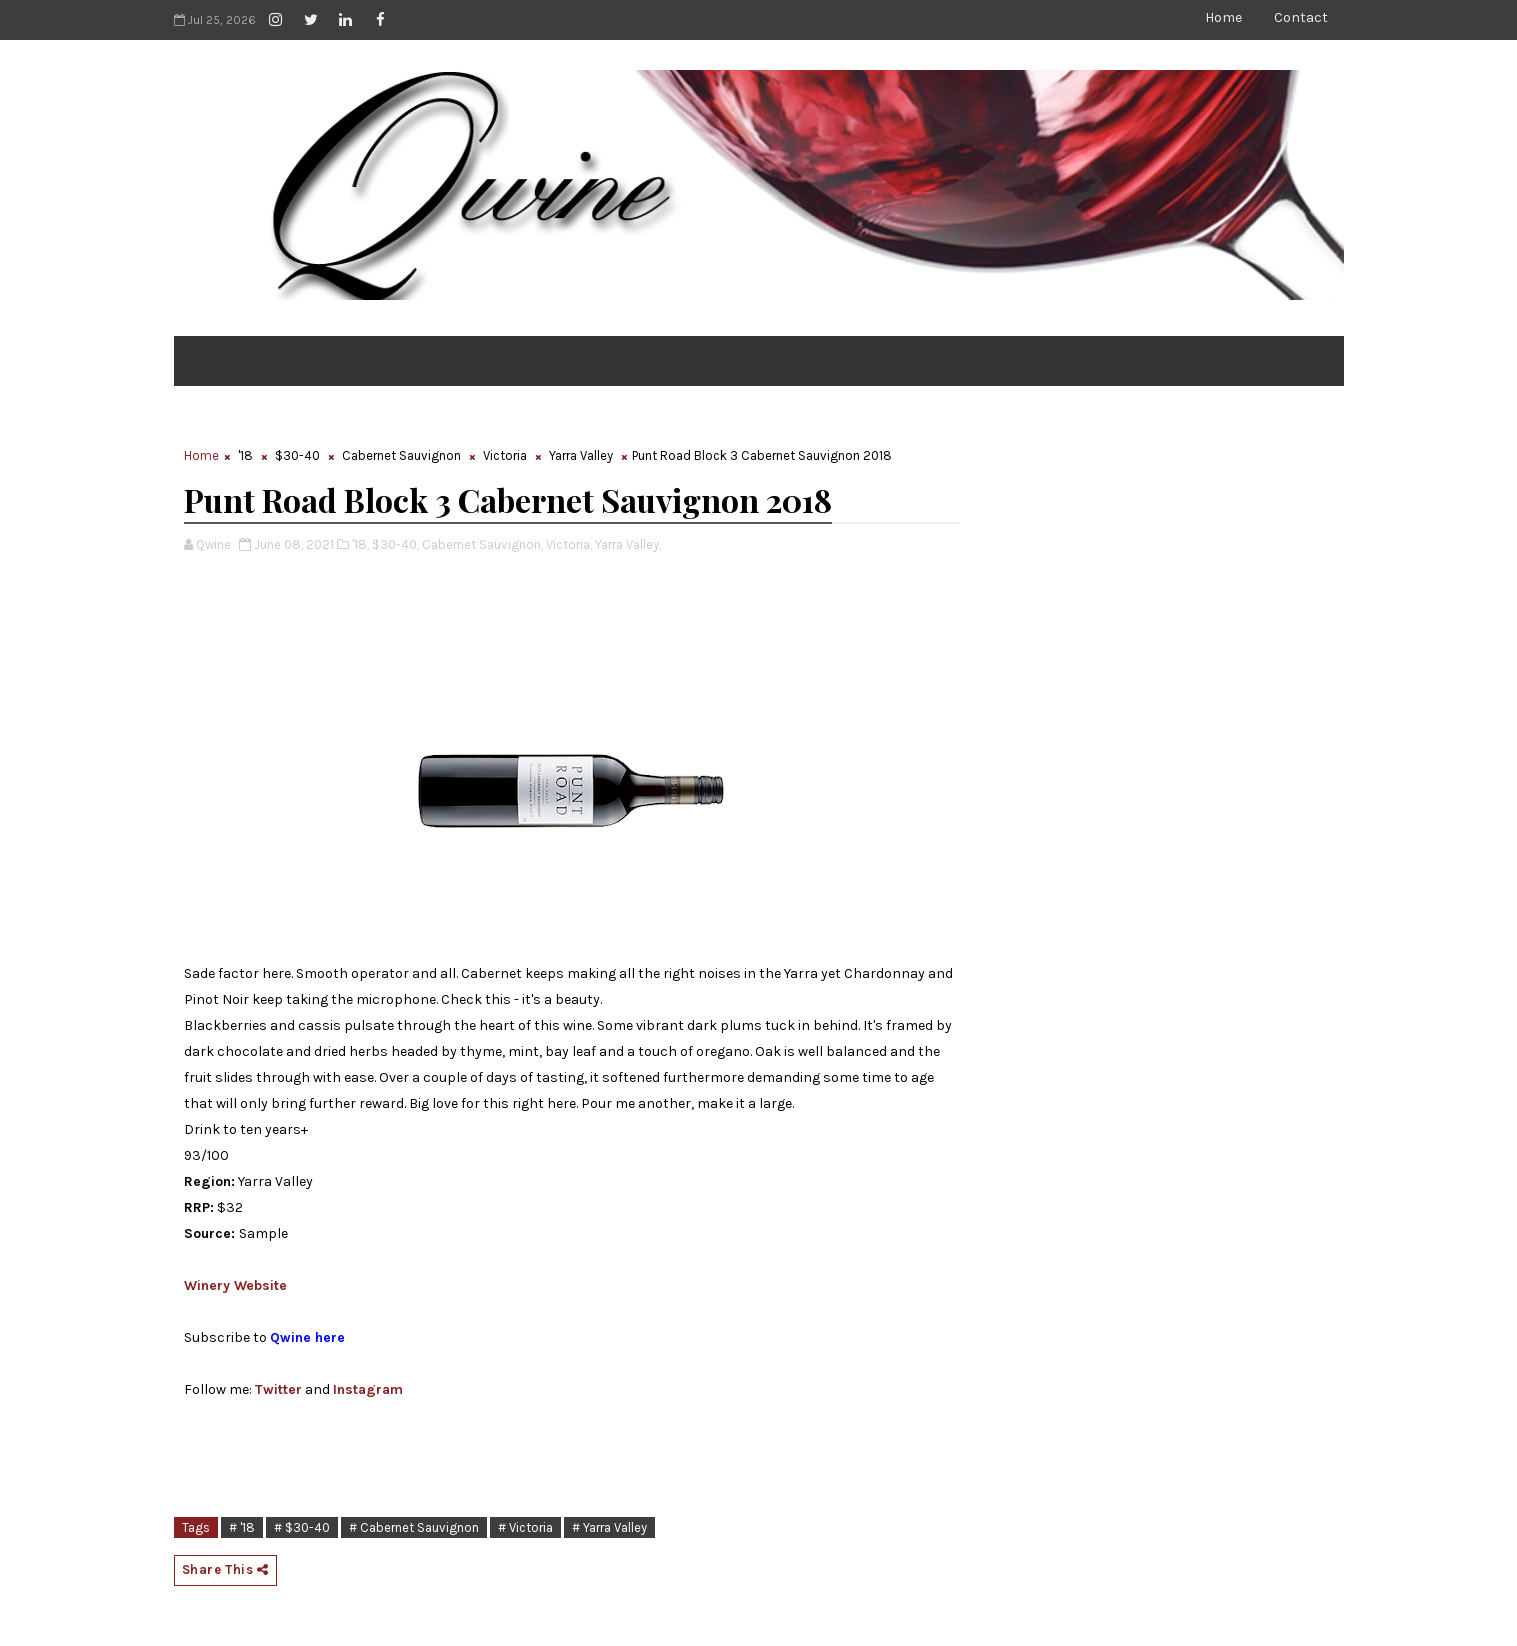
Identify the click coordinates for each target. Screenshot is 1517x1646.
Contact (1301, 17)
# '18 (242, 1527)
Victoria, (569, 544)
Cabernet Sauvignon (401, 455)
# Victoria (525, 1527)
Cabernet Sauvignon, (482, 544)
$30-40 (297, 455)
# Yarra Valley (609, 1527)
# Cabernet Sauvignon (414, 1527)
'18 (245, 455)
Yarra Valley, (628, 544)
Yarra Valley (581, 455)
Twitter (278, 1389)
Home (1223, 17)
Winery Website (235, 1285)
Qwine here (307, 1337)
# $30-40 (302, 1527)
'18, (360, 544)
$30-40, (395, 544)
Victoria (505, 455)
